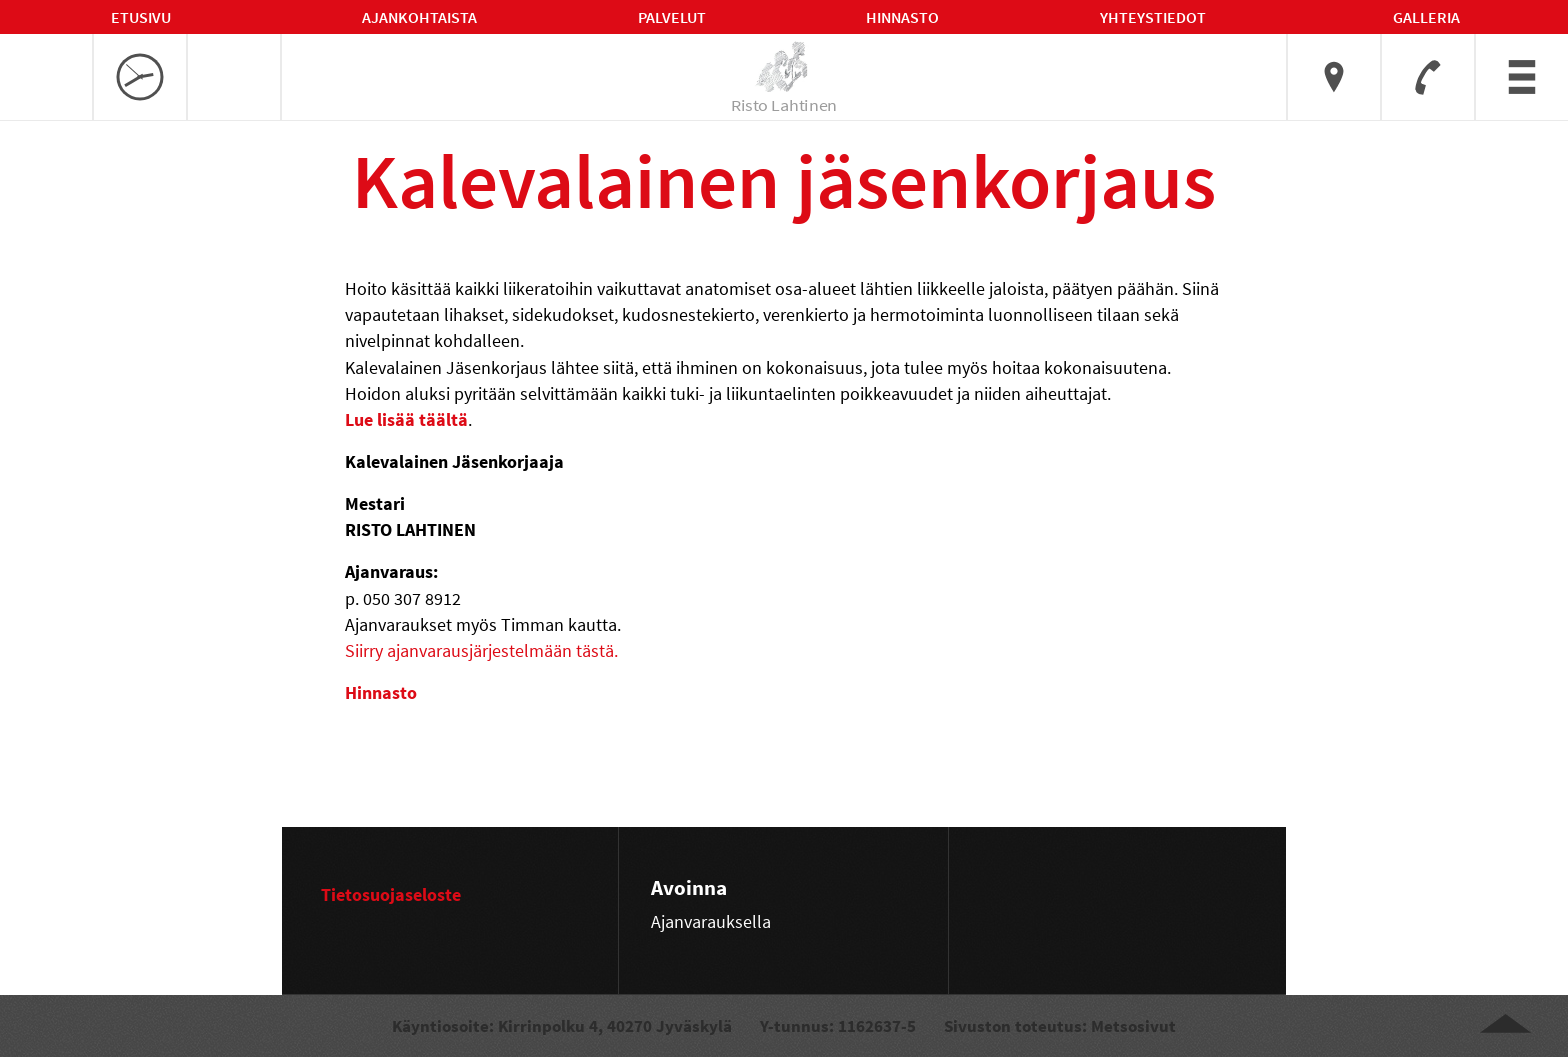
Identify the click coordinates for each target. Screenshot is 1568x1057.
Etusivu (141, 17)
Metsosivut (1133, 1026)
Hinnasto (902, 17)
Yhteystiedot (1153, 17)
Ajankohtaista (419, 17)
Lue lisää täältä (406, 419)
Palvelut (672, 17)
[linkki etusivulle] (784, 67)
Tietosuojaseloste (391, 894)
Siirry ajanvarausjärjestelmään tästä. (481, 650)
